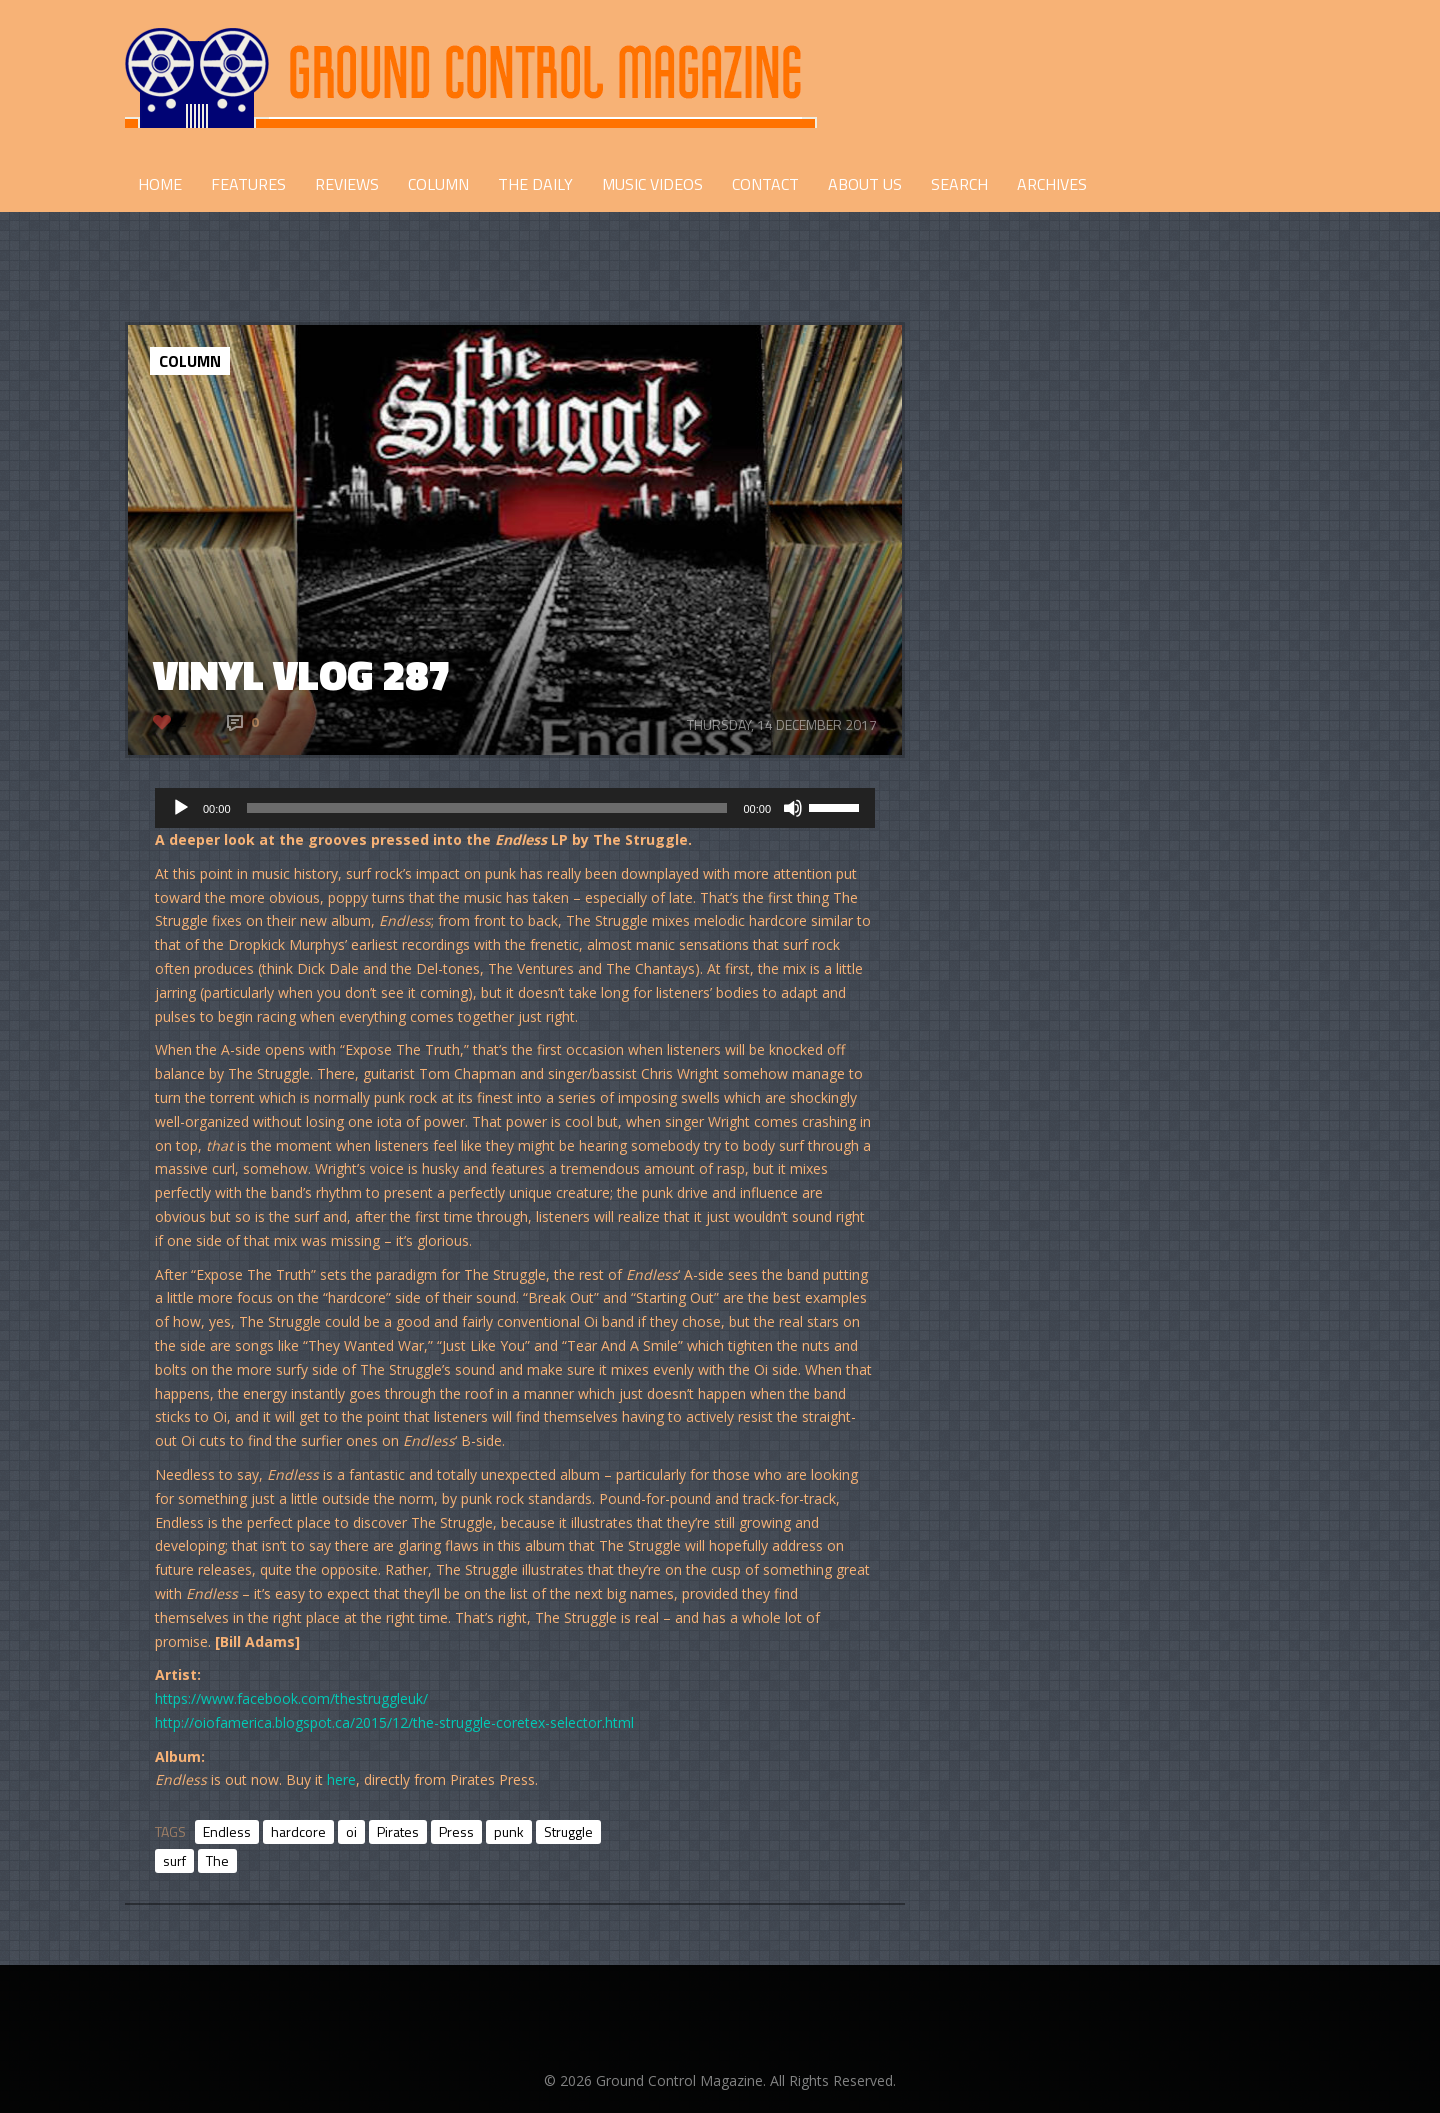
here (341, 1779)
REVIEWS (347, 184)
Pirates (398, 1831)
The (217, 1860)
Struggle (568, 1831)
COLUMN (438, 184)
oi (351, 1831)
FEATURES (248, 184)
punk (509, 1831)
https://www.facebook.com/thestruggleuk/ (291, 1698)
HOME (160, 184)
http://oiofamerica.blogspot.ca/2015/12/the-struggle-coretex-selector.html (394, 1722)
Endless (227, 1831)
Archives (1052, 184)
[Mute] (793, 808)
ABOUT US (865, 184)
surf (174, 1860)
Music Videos (652, 184)
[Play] (181, 808)
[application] (515, 808)
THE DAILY (535, 184)
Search (959, 184)
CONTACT (765, 184)
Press (456, 1831)
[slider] (487, 808)
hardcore (298, 1831)
